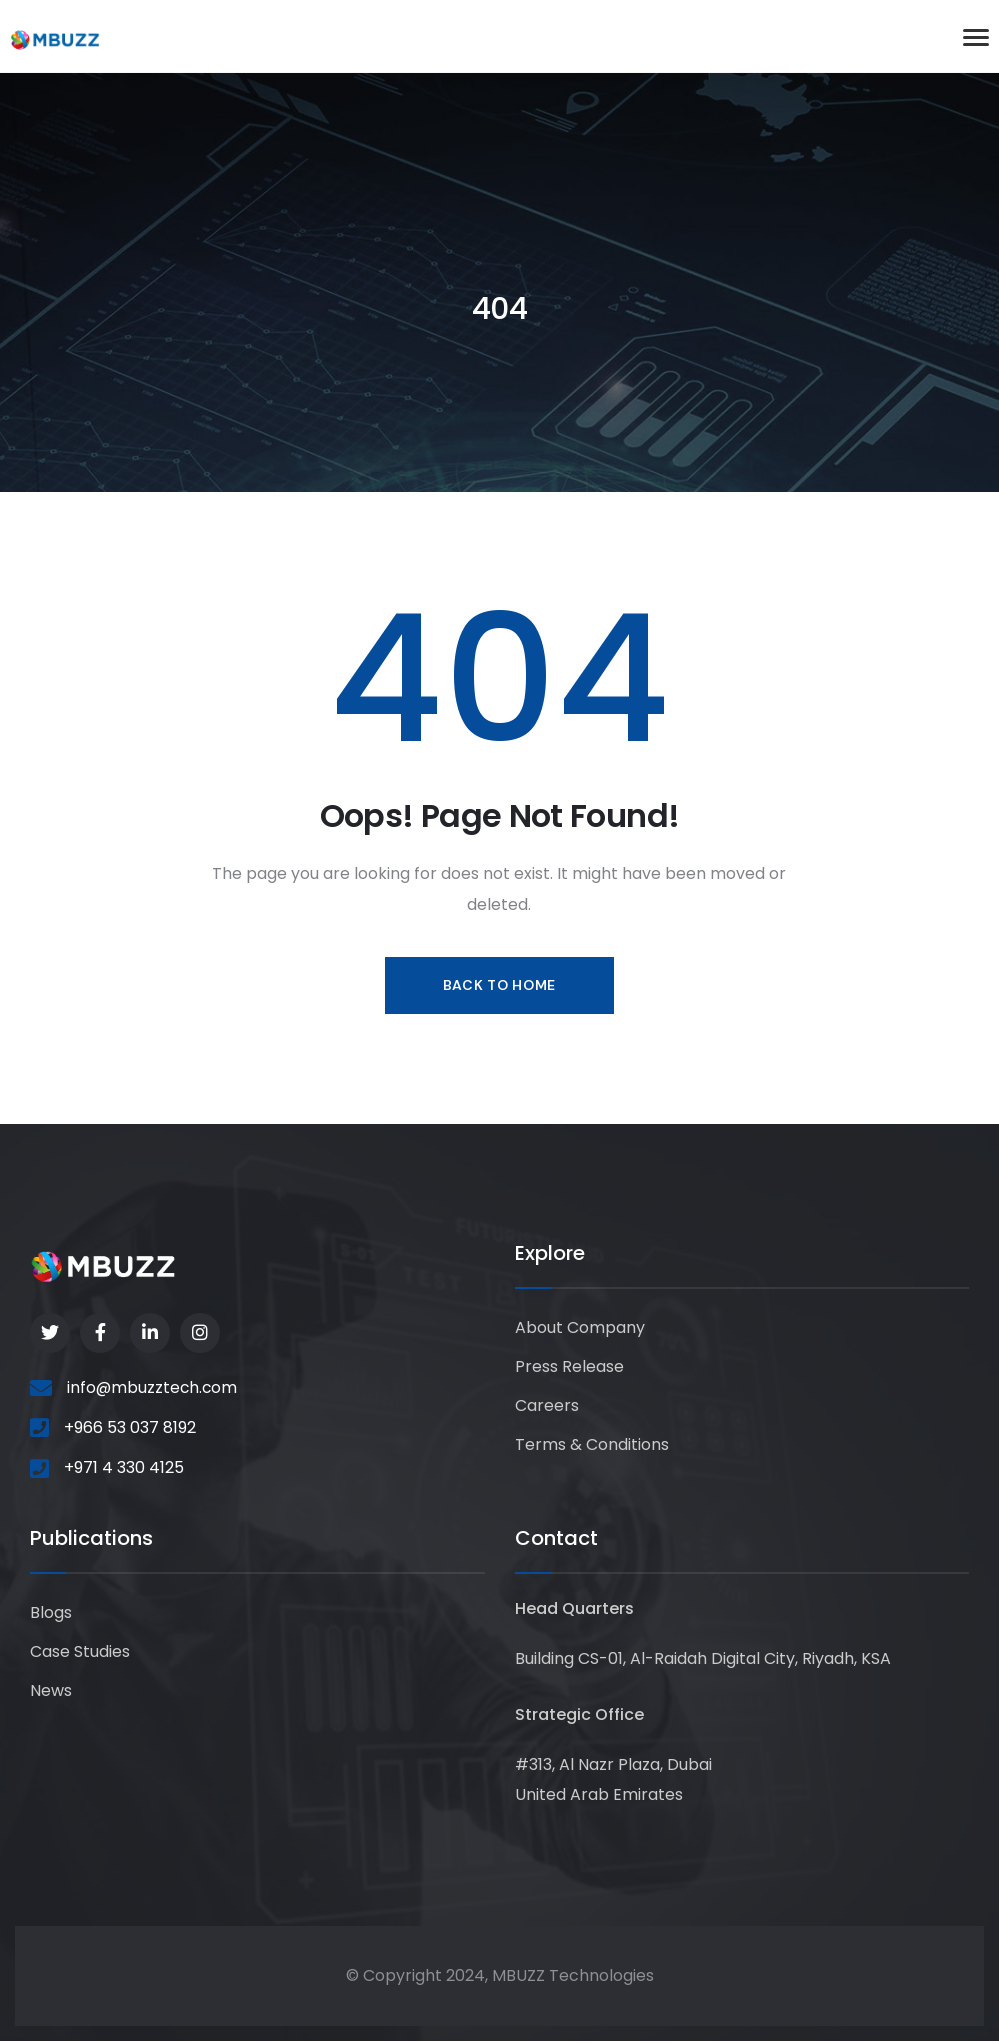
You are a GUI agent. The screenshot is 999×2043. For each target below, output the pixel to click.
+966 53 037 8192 (130, 1429)
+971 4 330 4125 (124, 1469)
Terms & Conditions (592, 1449)
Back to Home (499, 985)
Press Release (569, 1369)
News (51, 1694)
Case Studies (80, 1654)
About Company (580, 1329)
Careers (547, 1409)
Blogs (51, 1614)
